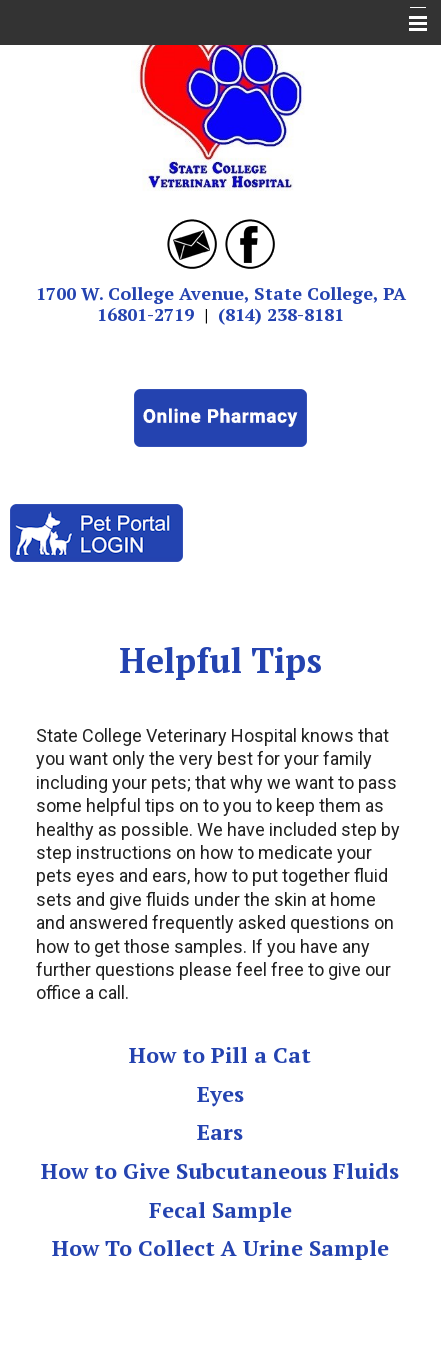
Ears (220, 1131)
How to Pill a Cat (220, 1054)
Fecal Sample (220, 1209)
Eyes (220, 1093)
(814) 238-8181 (281, 314)
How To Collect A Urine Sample (220, 1247)
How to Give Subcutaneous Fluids (220, 1170)
